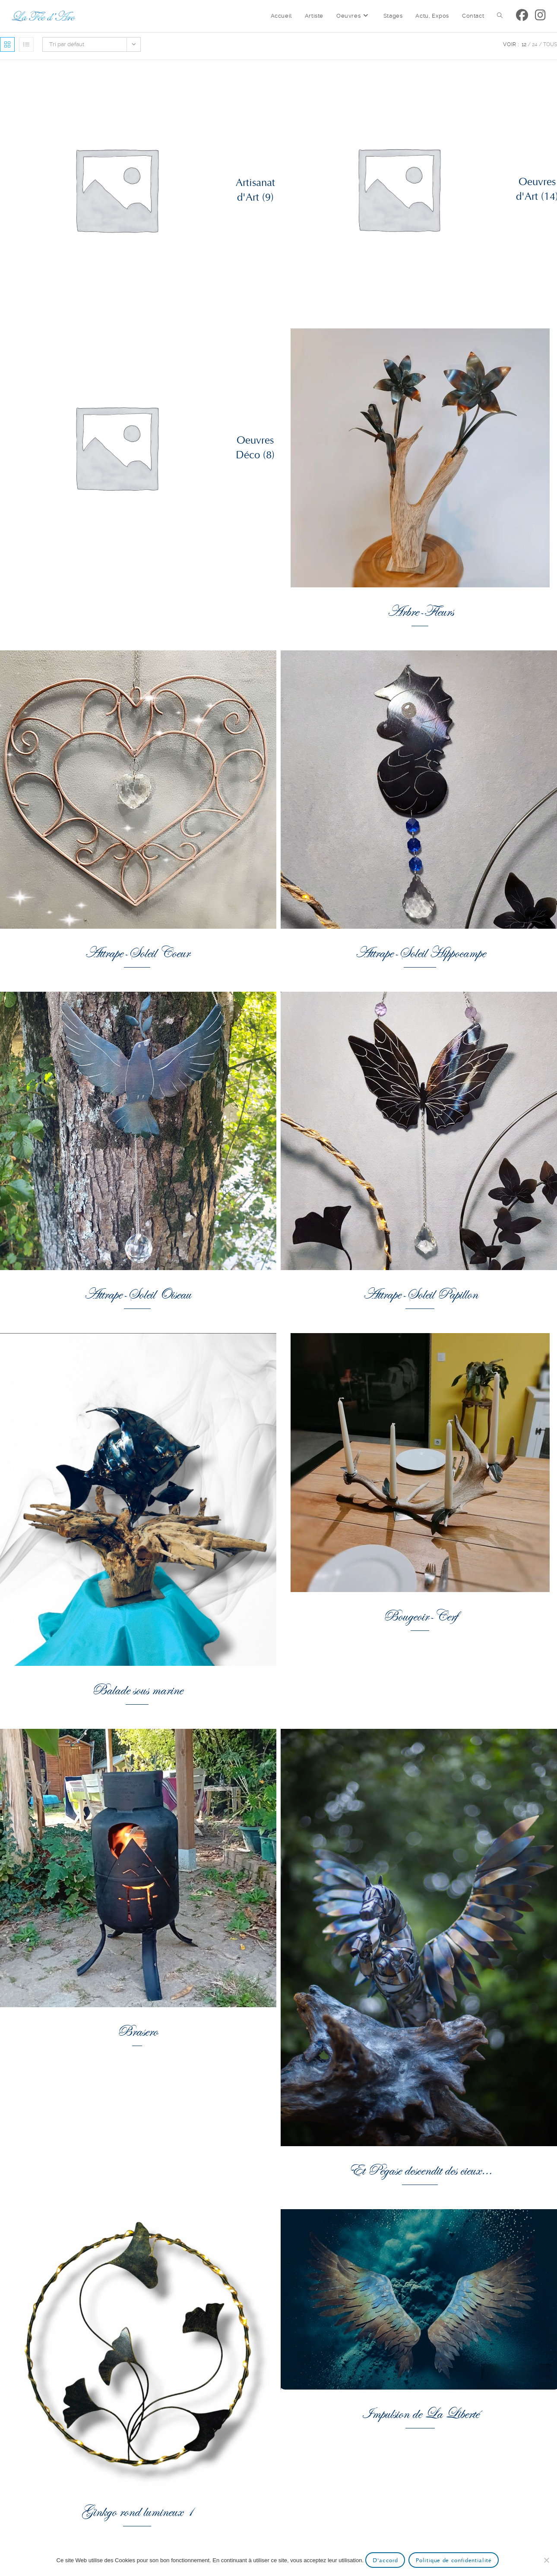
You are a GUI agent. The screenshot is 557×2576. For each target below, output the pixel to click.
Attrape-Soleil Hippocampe (420, 951)
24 (535, 44)
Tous (550, 44)
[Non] (546, 2560)
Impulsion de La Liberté (420, 2412)
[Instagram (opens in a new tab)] (540, 15)
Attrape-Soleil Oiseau (137, 1293)
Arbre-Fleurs (420, 610)
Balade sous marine (137, 1688)
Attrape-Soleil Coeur (137, 951)
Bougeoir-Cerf (420, 1615)
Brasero (137, 2029)
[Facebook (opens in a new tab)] (522, 15)
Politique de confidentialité (453, 2560)
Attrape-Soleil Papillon (420, 1293)
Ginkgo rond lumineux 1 (137, 2510)
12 (524, 44)
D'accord (385, 2560)
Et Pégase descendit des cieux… (420, 2169)
